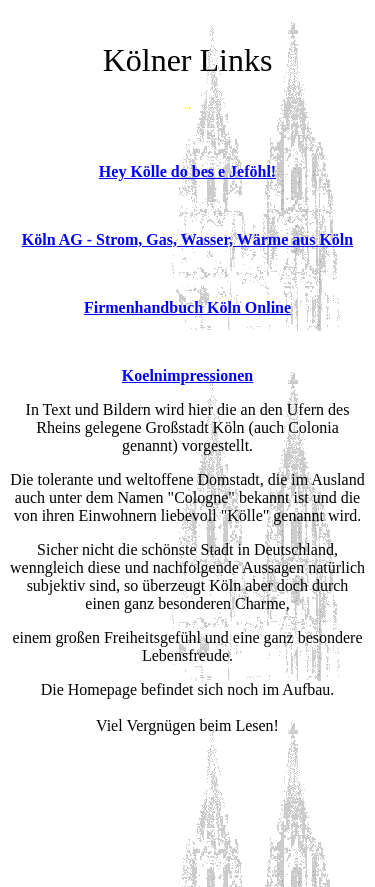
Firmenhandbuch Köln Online (187, 307)
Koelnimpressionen (187, 375)
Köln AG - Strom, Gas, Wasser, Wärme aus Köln (187, 239)
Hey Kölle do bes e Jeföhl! (187, 171)
